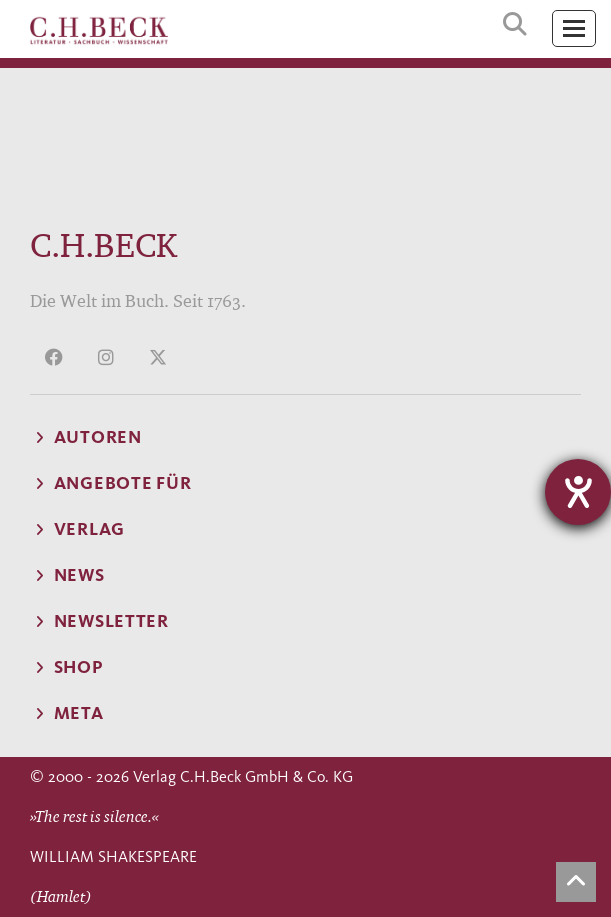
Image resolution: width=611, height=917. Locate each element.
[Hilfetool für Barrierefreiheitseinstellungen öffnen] (578, 492)
